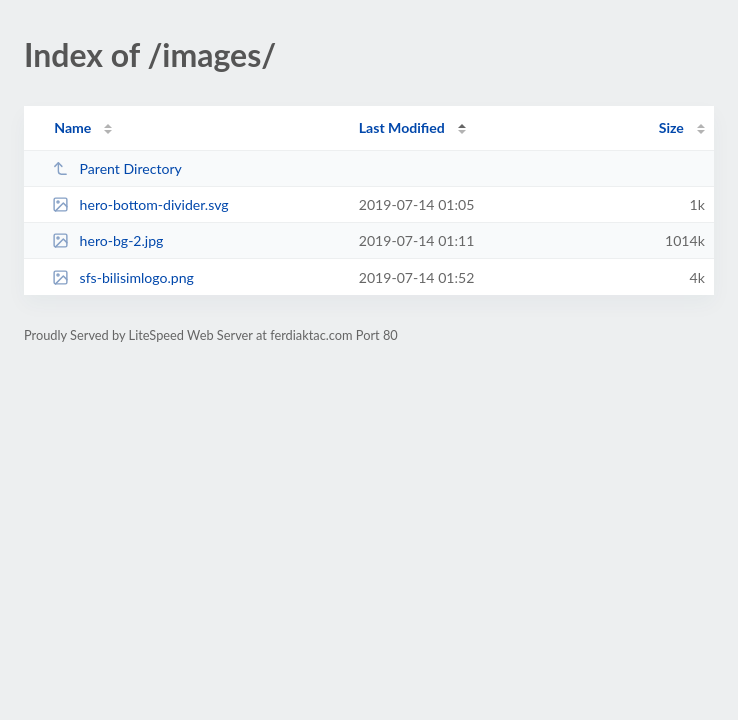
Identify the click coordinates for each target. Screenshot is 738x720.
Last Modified (402, 127)
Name (72, 127)
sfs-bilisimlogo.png (123, 277)
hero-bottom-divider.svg (140, 204)
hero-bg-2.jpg (107, 240)
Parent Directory (117, 168)
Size (671, 127)
